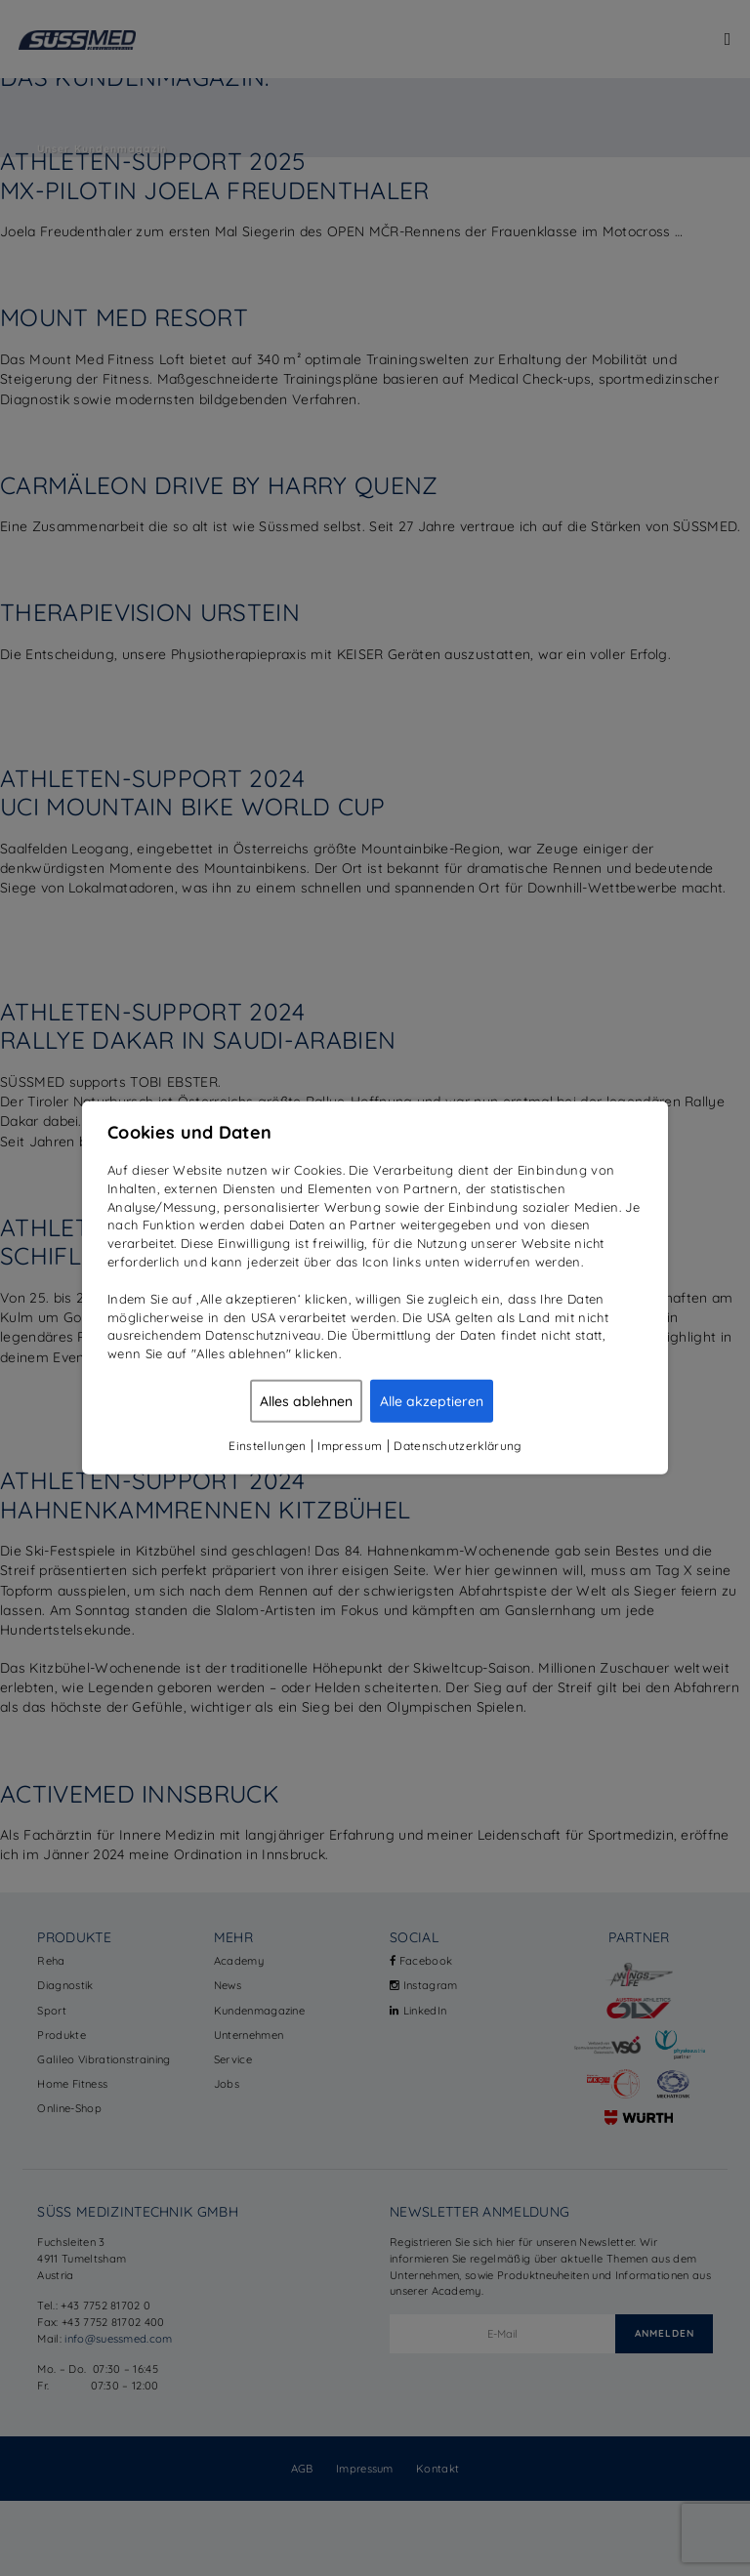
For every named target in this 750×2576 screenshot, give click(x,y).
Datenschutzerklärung (457, 1445)
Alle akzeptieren (431, 1401)
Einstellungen (267, 1445)
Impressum (349, 1445)
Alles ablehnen (306, 1401)
